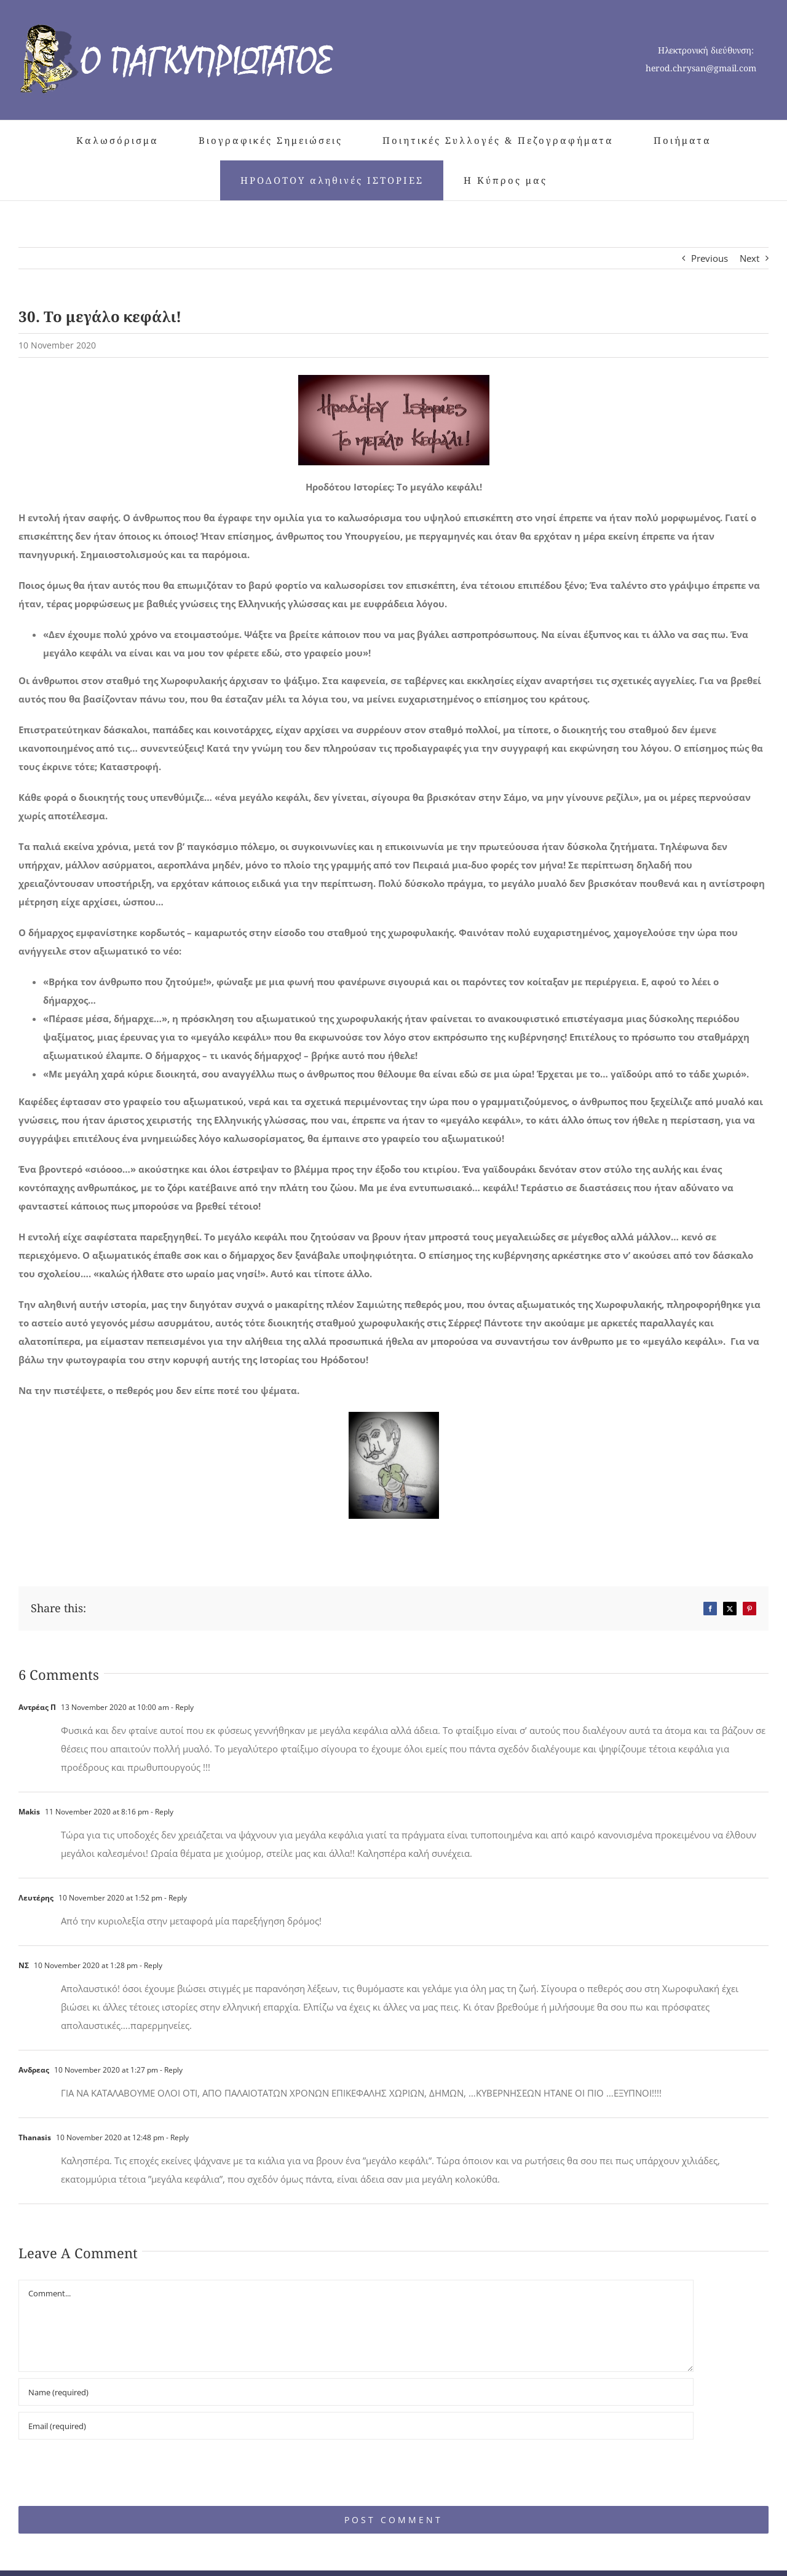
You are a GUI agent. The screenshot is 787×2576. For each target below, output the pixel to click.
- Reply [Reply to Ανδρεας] (170, 2070)
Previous (709, 258)
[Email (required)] (356, 2426)
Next (749, 258)
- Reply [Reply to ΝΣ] (150, 1965)
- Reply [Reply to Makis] (161, 1811)
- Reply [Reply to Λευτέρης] (174, 1898)
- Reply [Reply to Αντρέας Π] (181, 1707)
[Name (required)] (356, 2392)
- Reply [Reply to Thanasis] (176, 2137)
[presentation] (102, 2467)
